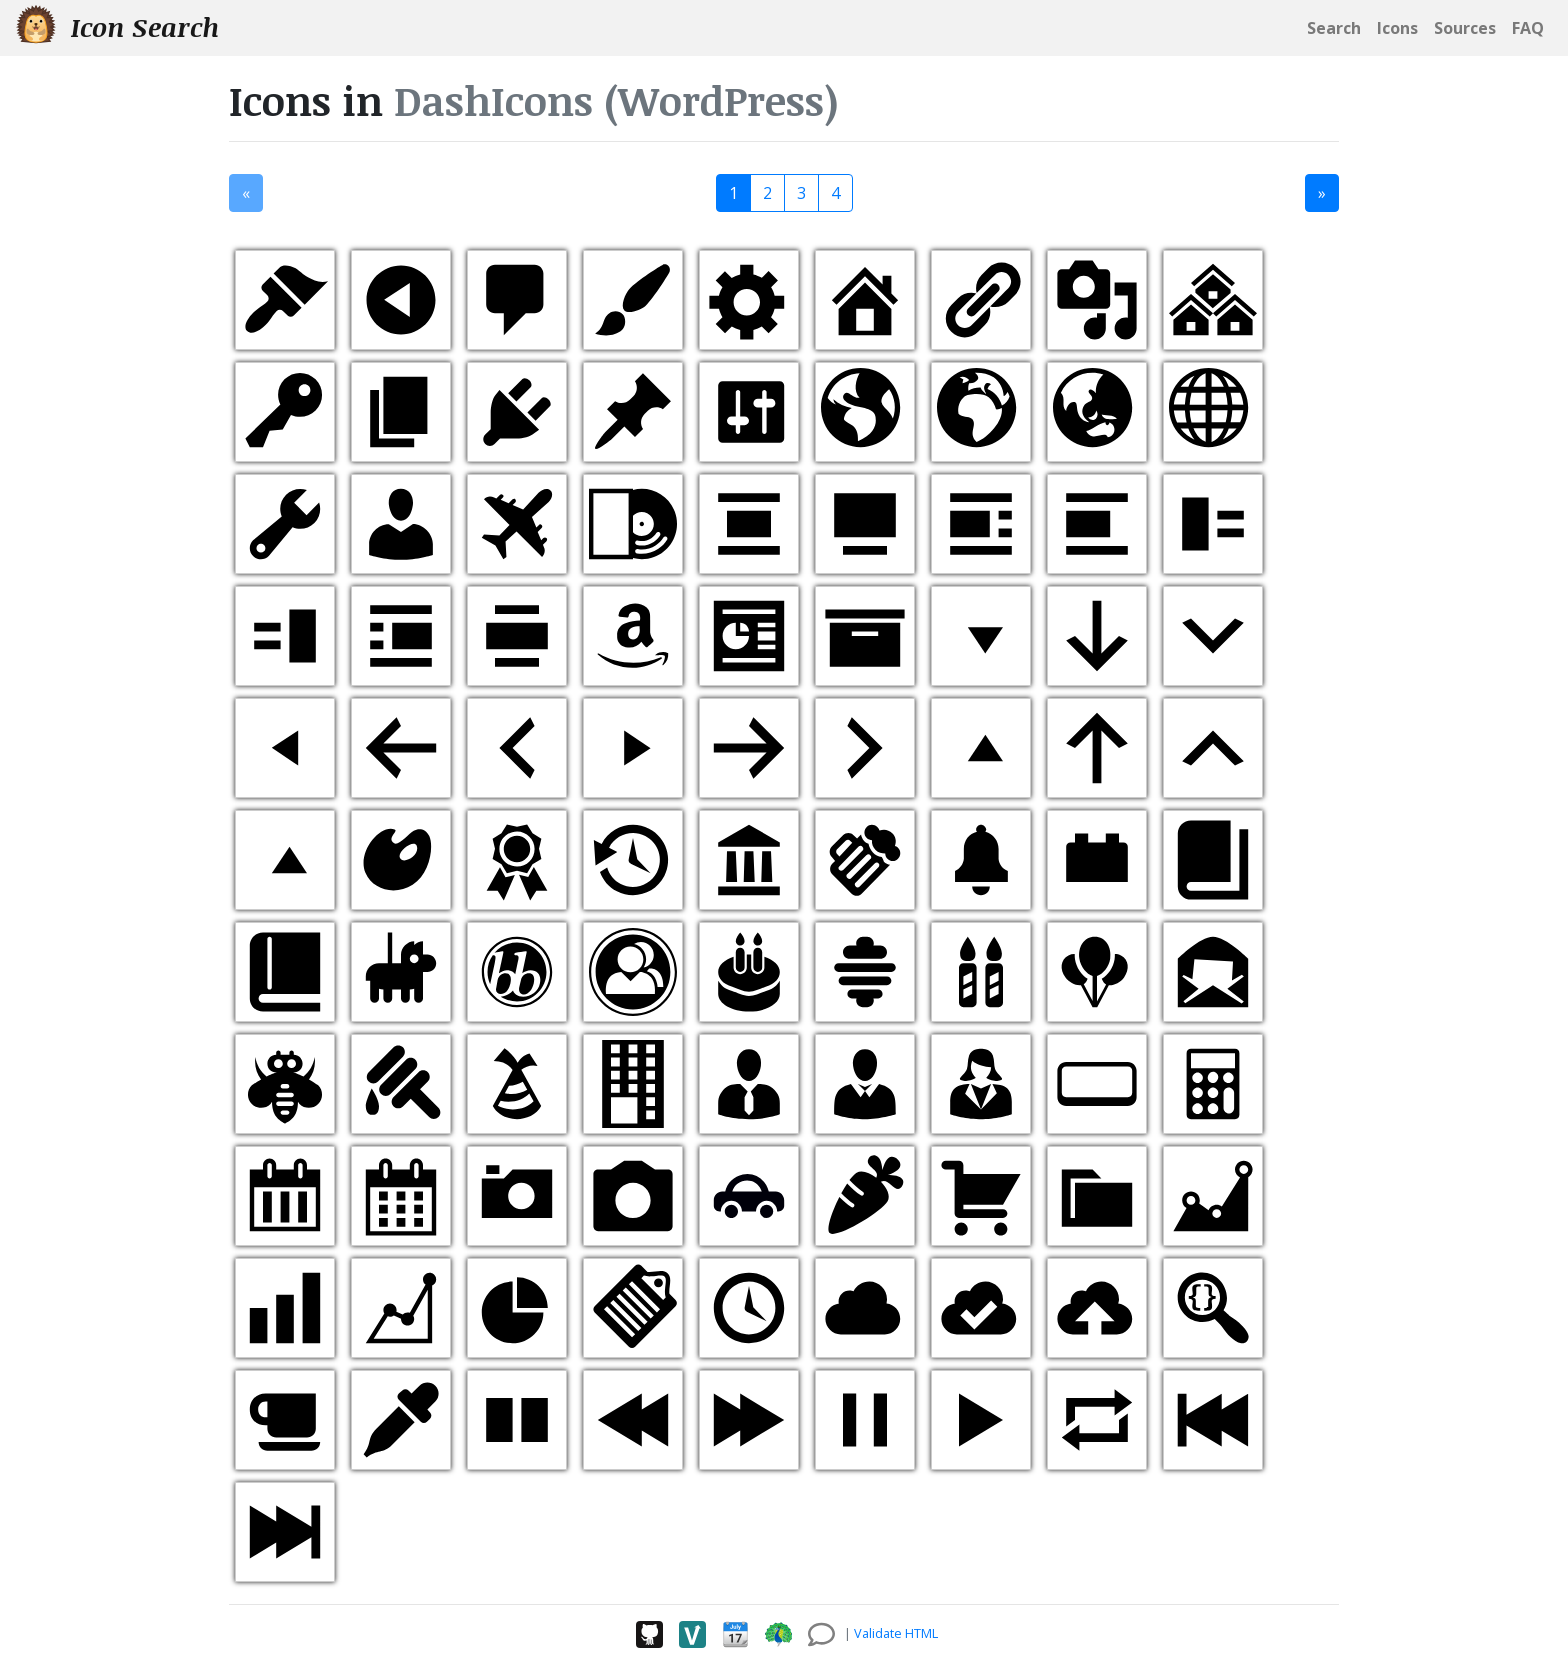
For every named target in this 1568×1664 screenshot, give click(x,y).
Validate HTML (896, 1633)
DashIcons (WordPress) (616, 100)
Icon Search (117, 26)
